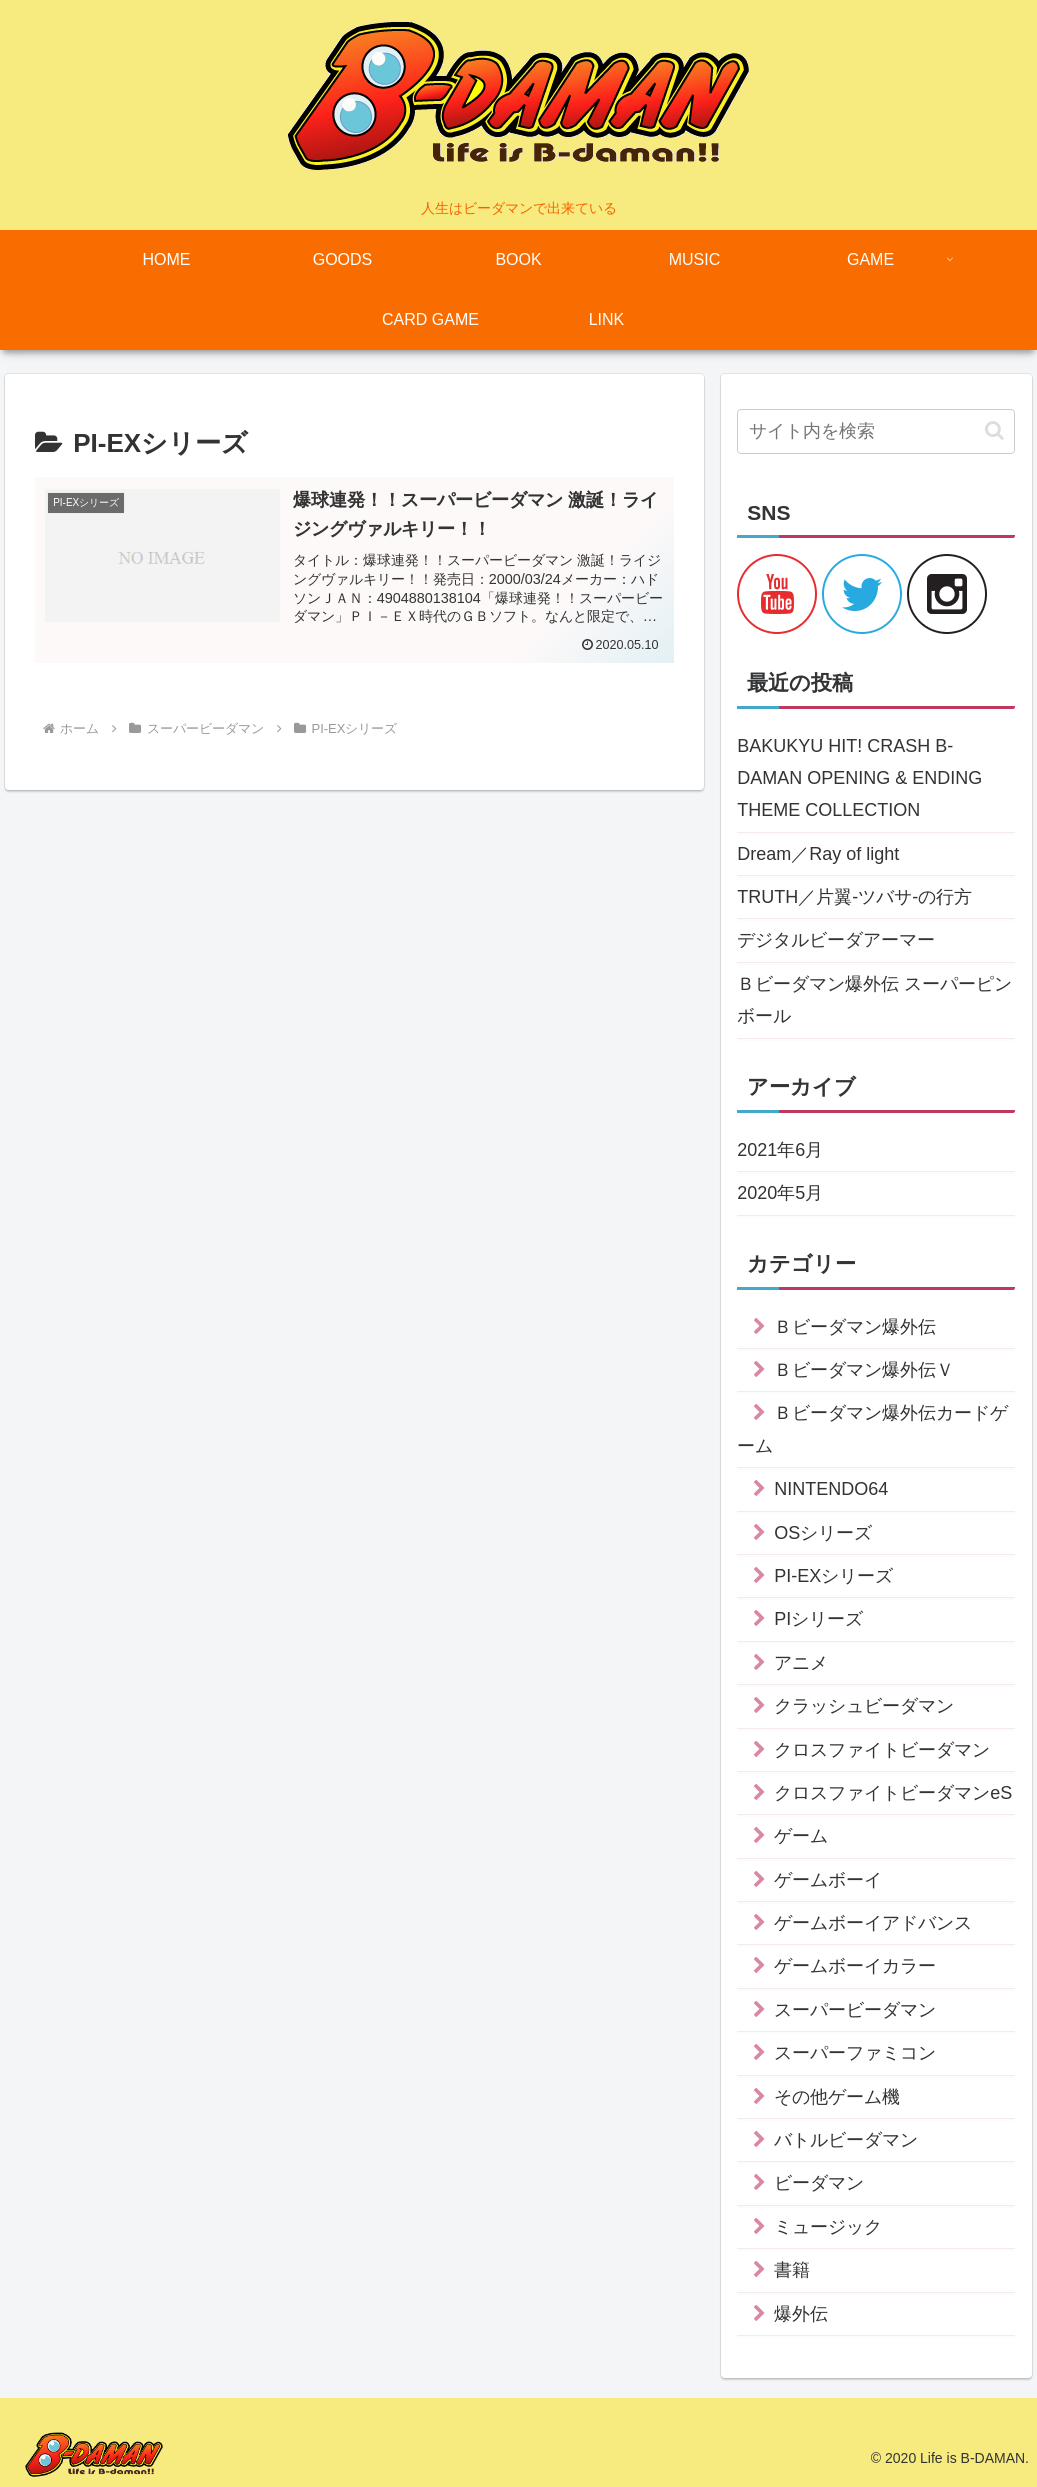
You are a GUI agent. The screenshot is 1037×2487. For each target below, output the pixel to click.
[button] (994, 430)
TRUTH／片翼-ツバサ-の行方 (854, 897)
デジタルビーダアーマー (836, 940)
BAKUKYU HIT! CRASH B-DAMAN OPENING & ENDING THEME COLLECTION (859, 778)
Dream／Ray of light (818, 854)
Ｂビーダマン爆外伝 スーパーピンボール (874, 1000)
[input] (876, 431)
